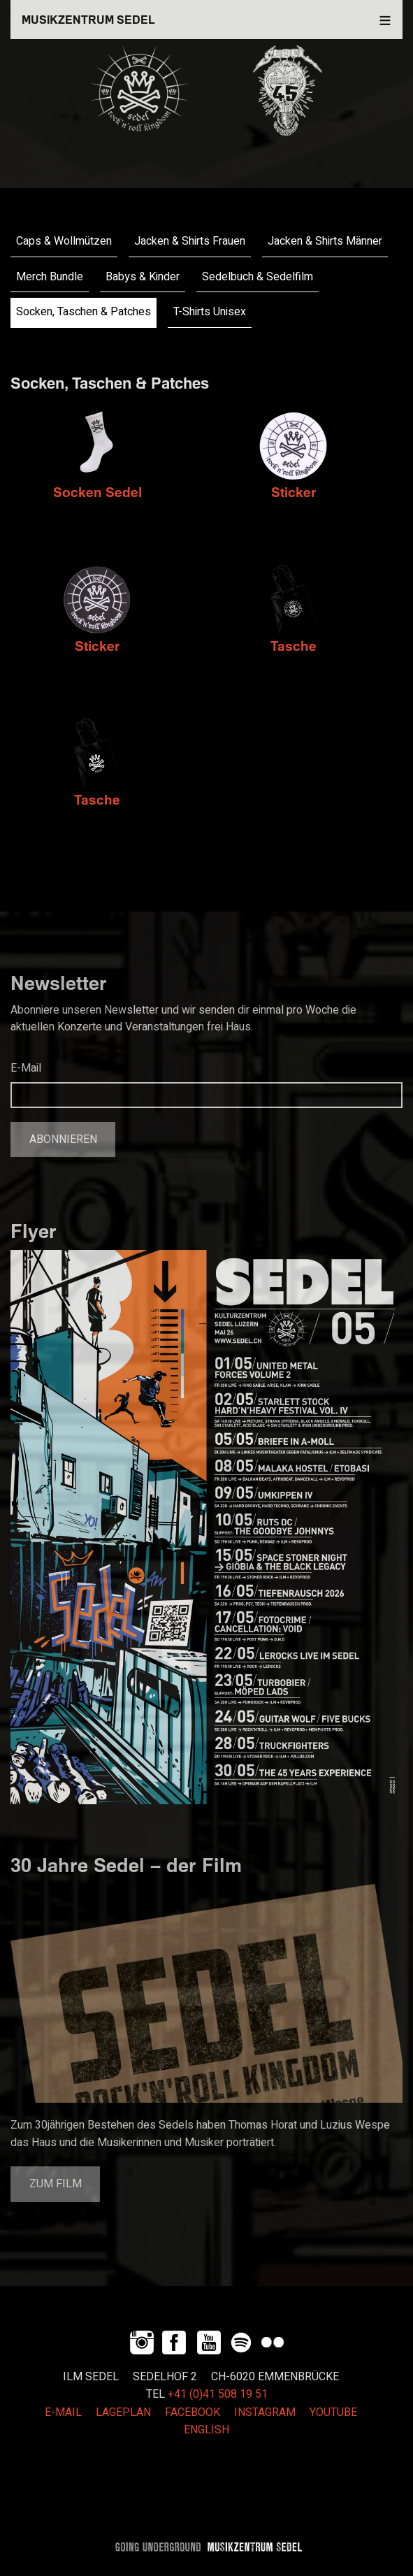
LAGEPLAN (123, 2412)
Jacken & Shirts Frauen (189, 241)
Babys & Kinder (143, 276)
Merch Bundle (49, 276)
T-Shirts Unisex (209, 311)
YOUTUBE (333, 2412)
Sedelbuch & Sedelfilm (257, 276)
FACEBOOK (192, 2412)
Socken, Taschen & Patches (83, 311)
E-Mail (25, 1068)
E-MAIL (63, 2412)
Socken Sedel (97, 492)
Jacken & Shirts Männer (325, 241)
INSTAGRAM (265, 2412)
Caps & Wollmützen (64, 241)
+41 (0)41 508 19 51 (218, 2394)
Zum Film (55, 2183)
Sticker (293, 492)
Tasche (293, 646)
